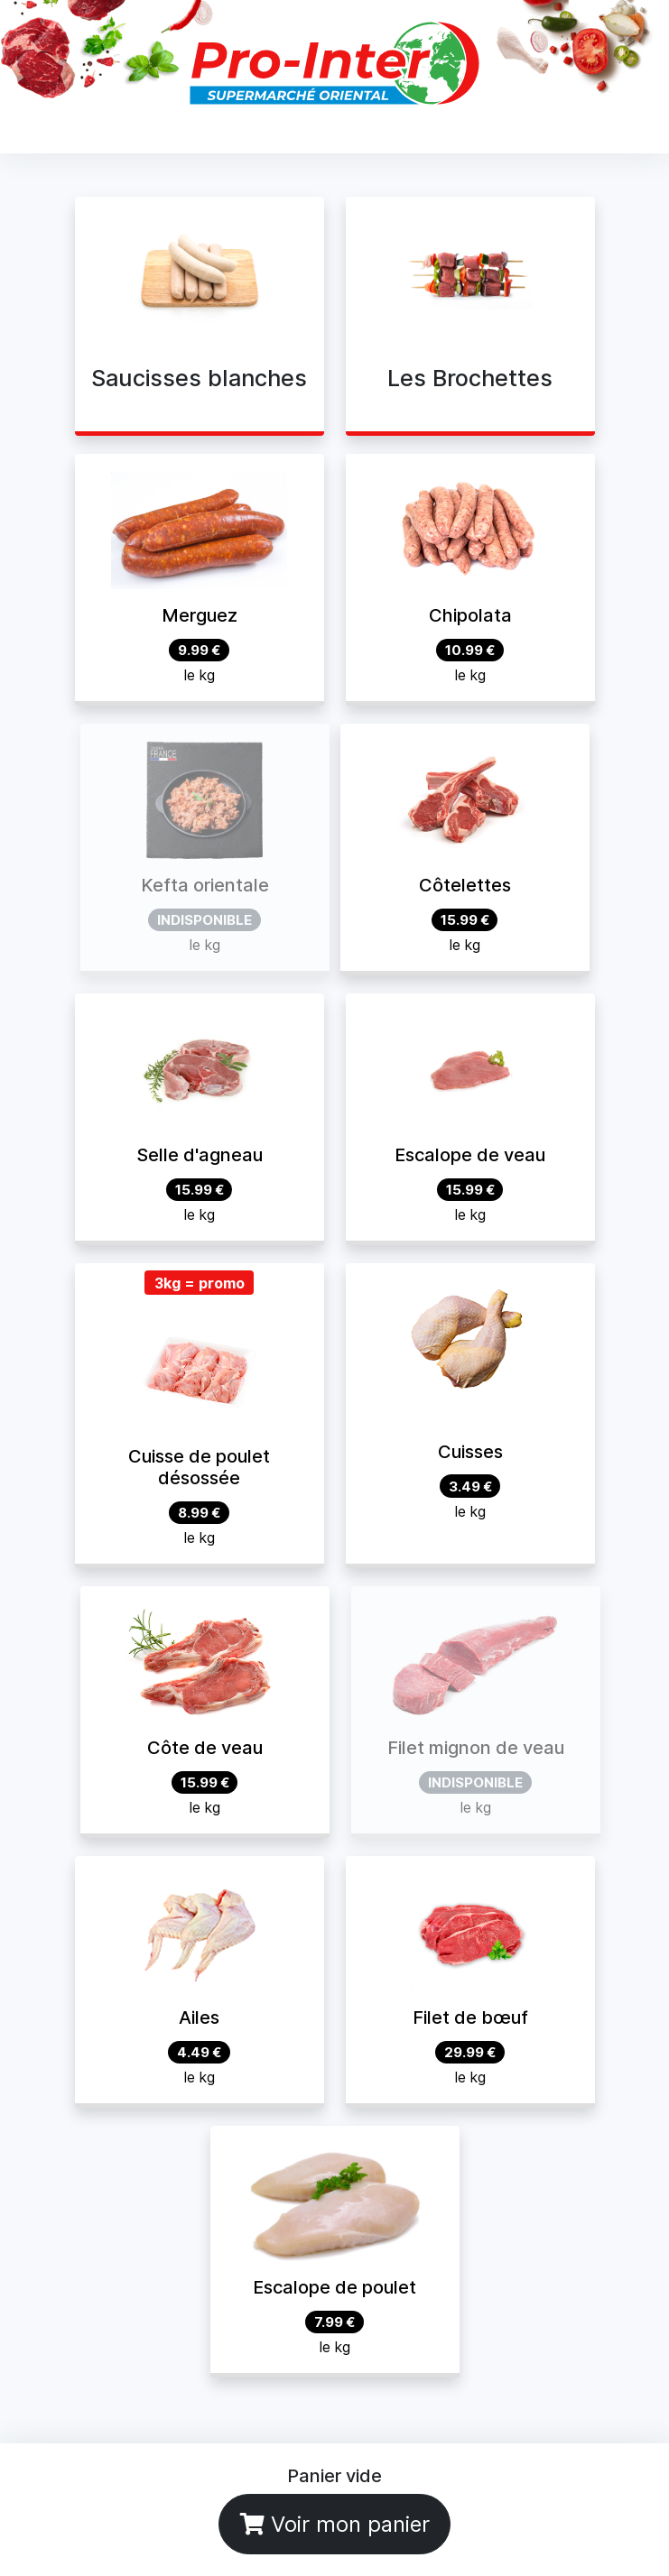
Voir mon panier (335, 2524)
